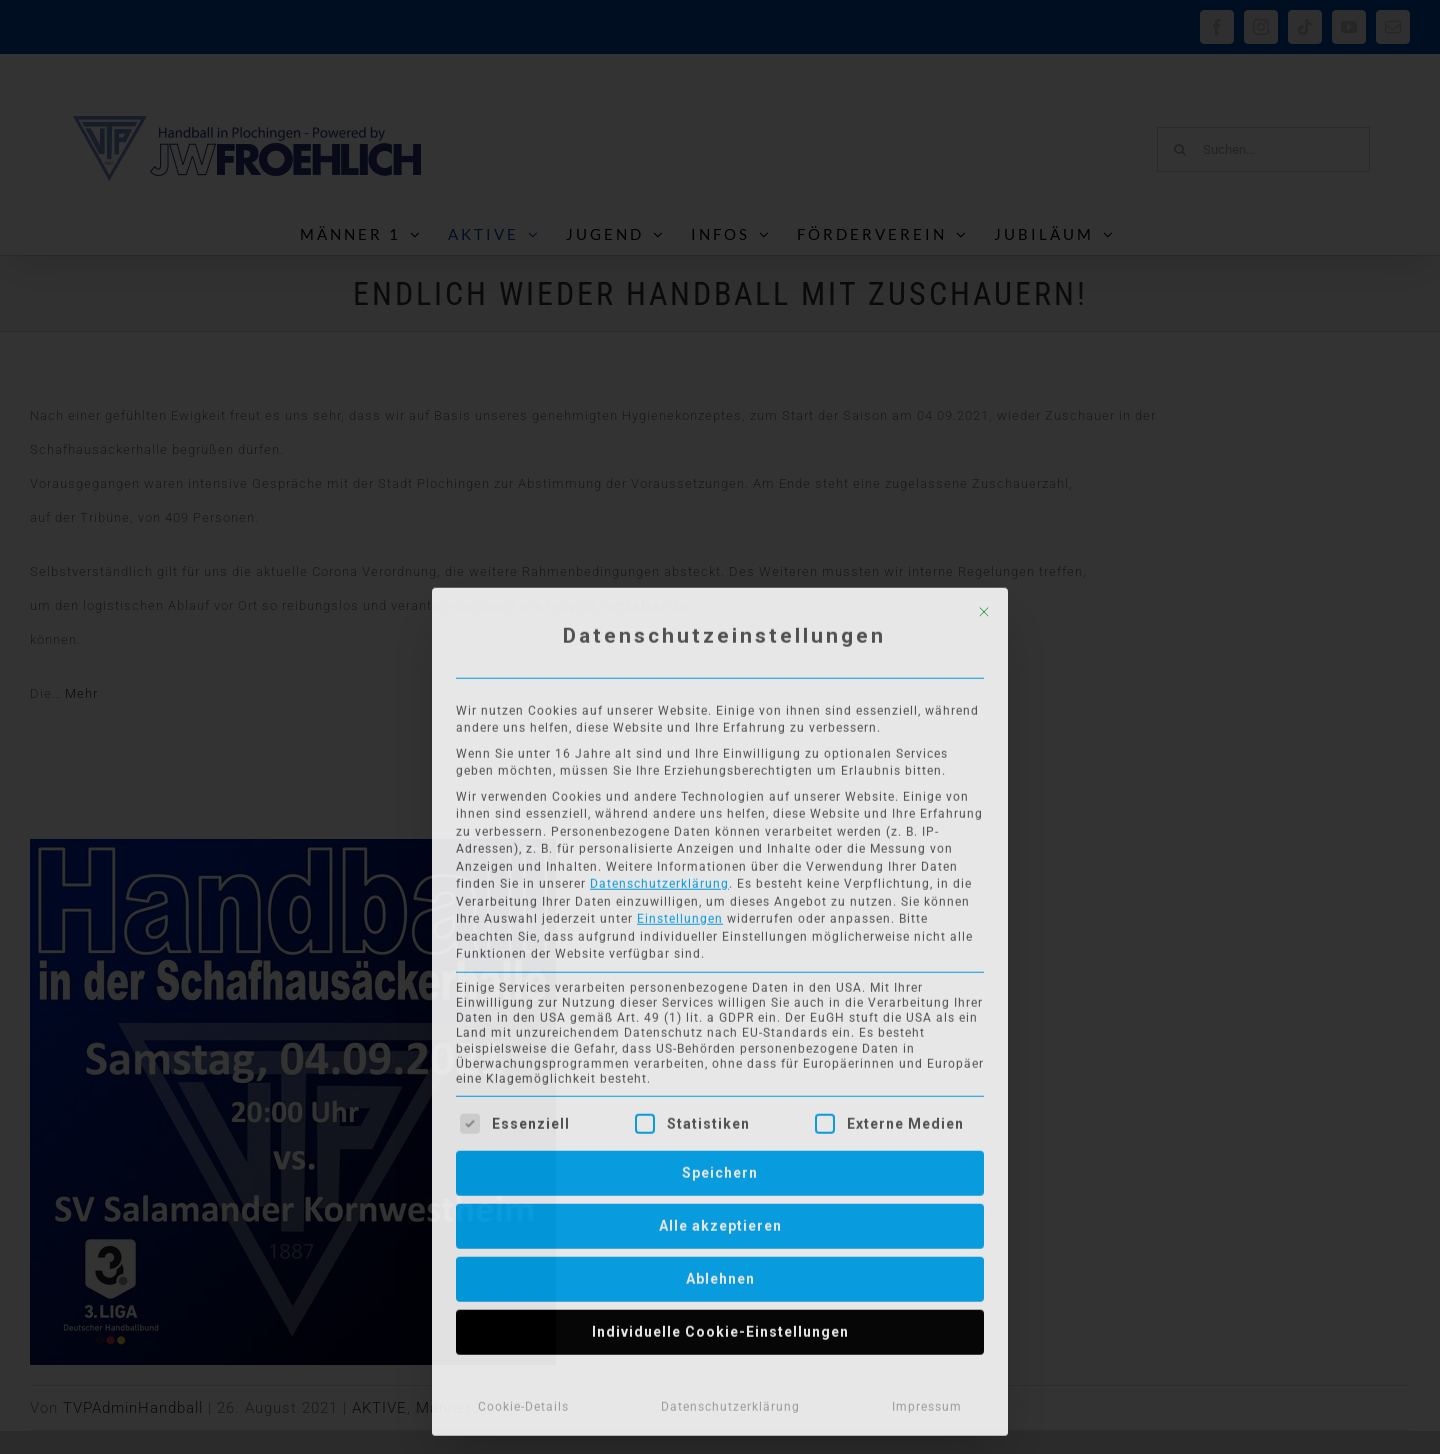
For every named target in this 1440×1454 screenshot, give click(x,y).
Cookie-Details (523, 1402)
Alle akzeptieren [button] (720, 1221)
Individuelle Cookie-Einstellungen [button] (720, 1327)
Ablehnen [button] (720, 1274)
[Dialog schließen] (984, 607)
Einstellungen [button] (680, 914)
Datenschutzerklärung (659, 879)
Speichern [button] (720, 1168)
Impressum (927, 1402)
